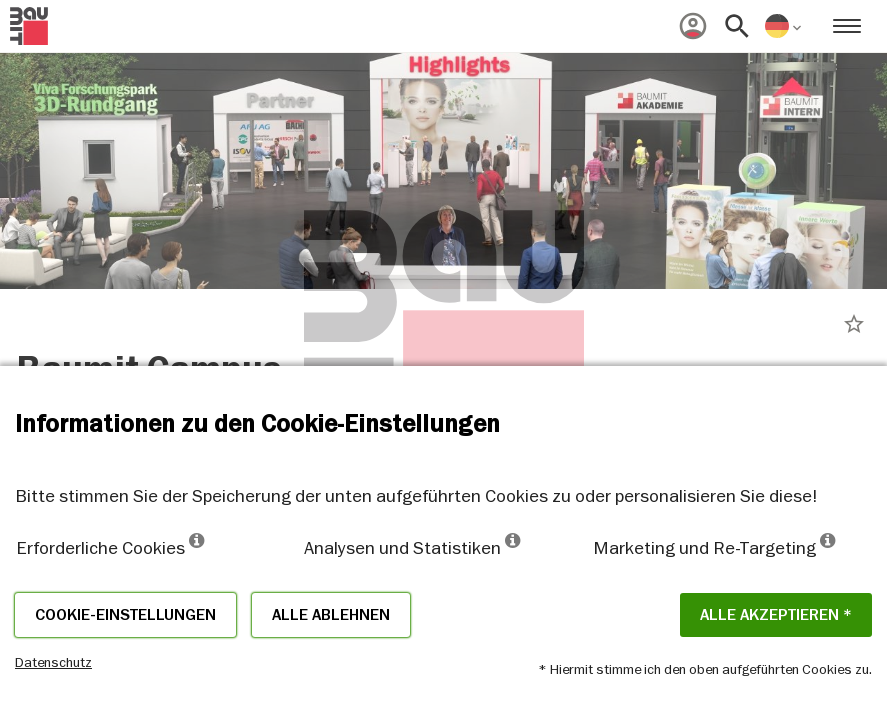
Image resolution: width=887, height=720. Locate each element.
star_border (854, 324)
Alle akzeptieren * (776, 615)
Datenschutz (53, 662)
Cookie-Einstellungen (125, 615)
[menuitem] (693, 26)
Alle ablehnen (331, 615)
